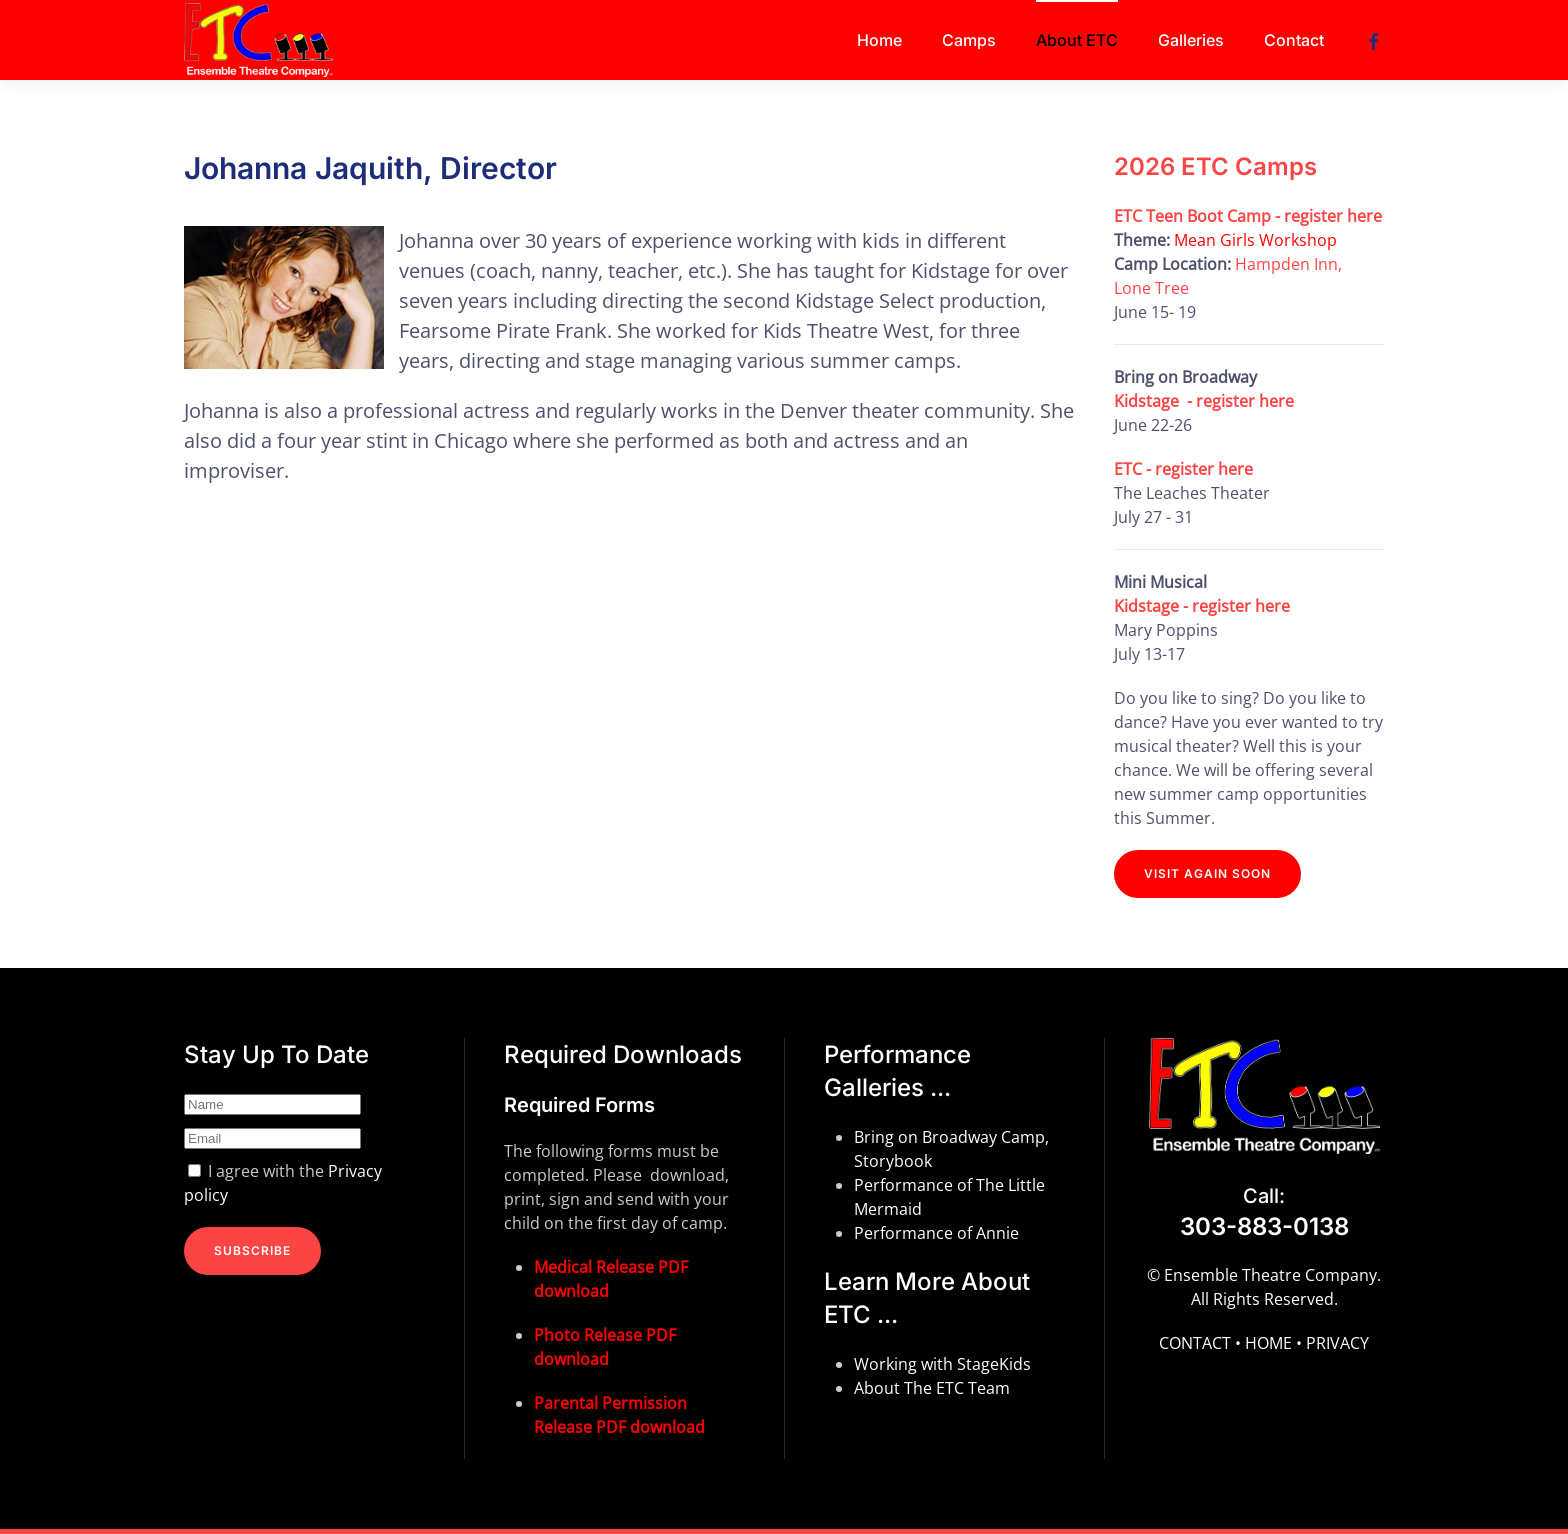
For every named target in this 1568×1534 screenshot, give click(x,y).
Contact (1294, 40)
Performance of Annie (936, 1233)
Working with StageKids (942, 1364)
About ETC (1077, 40)
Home (879, 40)
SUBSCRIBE (252, 1250)
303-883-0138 (1264, 1226)
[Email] (272, 1138)
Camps (969, 40)
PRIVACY (1337, 1343)
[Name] (272, 1104)
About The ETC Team (932, 1388)
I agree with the (283, 1183)
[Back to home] (261, 40)
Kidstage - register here (1204, 401)
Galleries (1191, 40)
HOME (1268, 1343)
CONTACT (1195, 1343)
